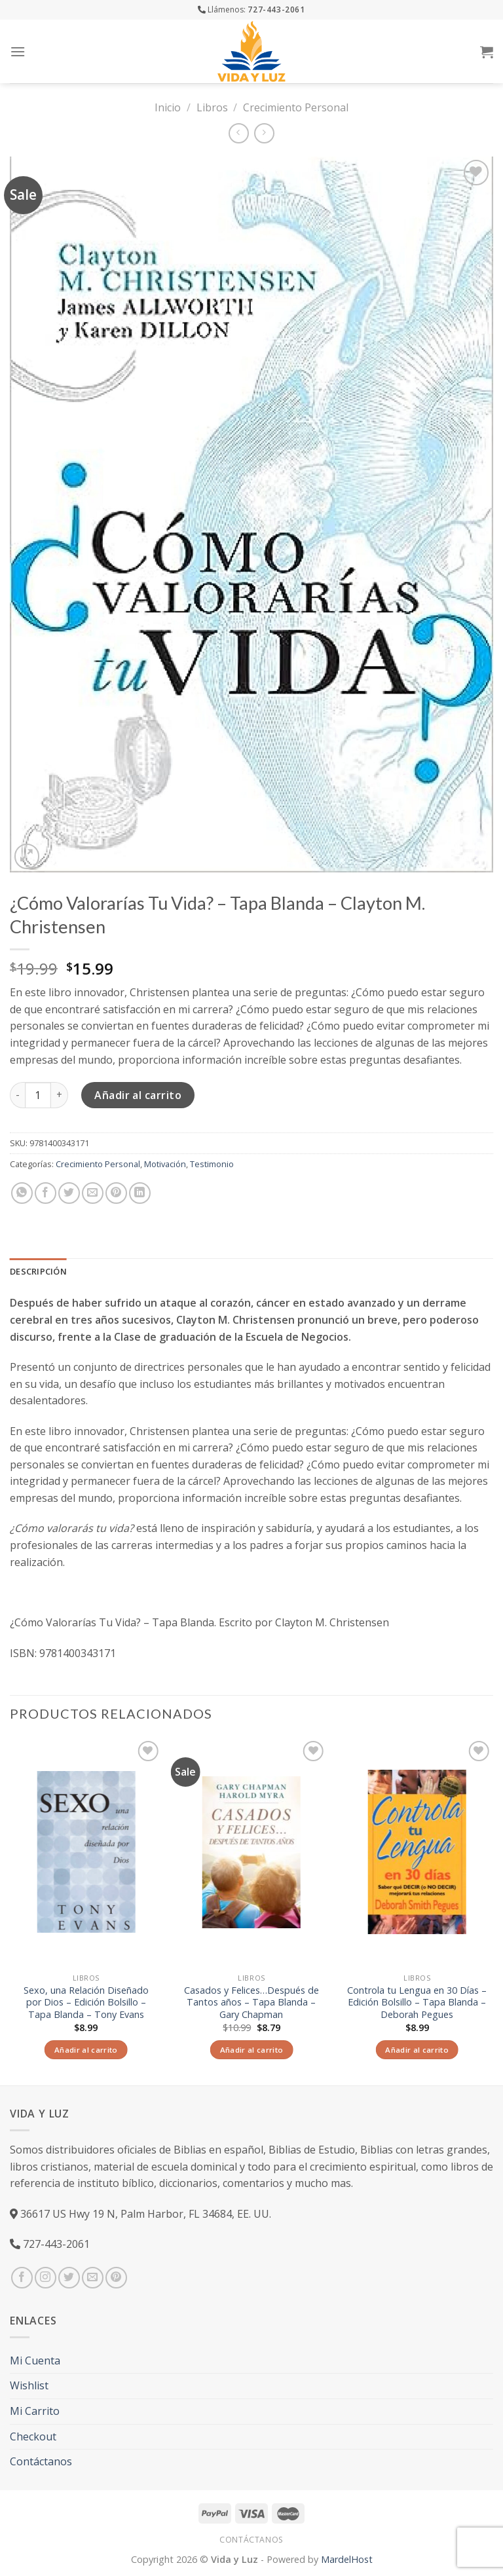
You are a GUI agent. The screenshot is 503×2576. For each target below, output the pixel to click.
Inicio (168, 107)
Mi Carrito (35, 2411)
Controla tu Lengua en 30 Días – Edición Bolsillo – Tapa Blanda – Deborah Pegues (417, 2003)
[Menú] (18, 51)
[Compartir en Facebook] (45, 1193)
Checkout (33, 2436)
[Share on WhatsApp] (22, 1193)
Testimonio (212, 1164)
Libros (212, 107)
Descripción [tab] (38, 1271)
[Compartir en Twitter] (69, 1193)
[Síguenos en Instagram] (45, 2277)
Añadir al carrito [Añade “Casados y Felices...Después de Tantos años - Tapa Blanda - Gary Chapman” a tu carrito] (252, 2050)
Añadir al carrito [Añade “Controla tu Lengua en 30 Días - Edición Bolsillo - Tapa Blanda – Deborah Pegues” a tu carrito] (417, 2050)
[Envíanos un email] (92, 2277)
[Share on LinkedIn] (140, 1193)
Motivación (165, 1164)
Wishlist (29, 2385)
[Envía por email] (92, 1193)
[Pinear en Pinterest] (116, 1193)
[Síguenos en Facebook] (22, 2277)
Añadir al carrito (137, 1095)
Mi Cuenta (35, 2360)
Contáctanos (41, 2461)
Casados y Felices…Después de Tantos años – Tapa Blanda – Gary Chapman (251, 2003)
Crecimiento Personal (295, 107)
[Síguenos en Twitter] (69, 2277)
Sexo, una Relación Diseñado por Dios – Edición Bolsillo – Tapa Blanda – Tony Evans (86, 2003)
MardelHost (347, 2559)
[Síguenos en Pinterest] (116, 2277)
